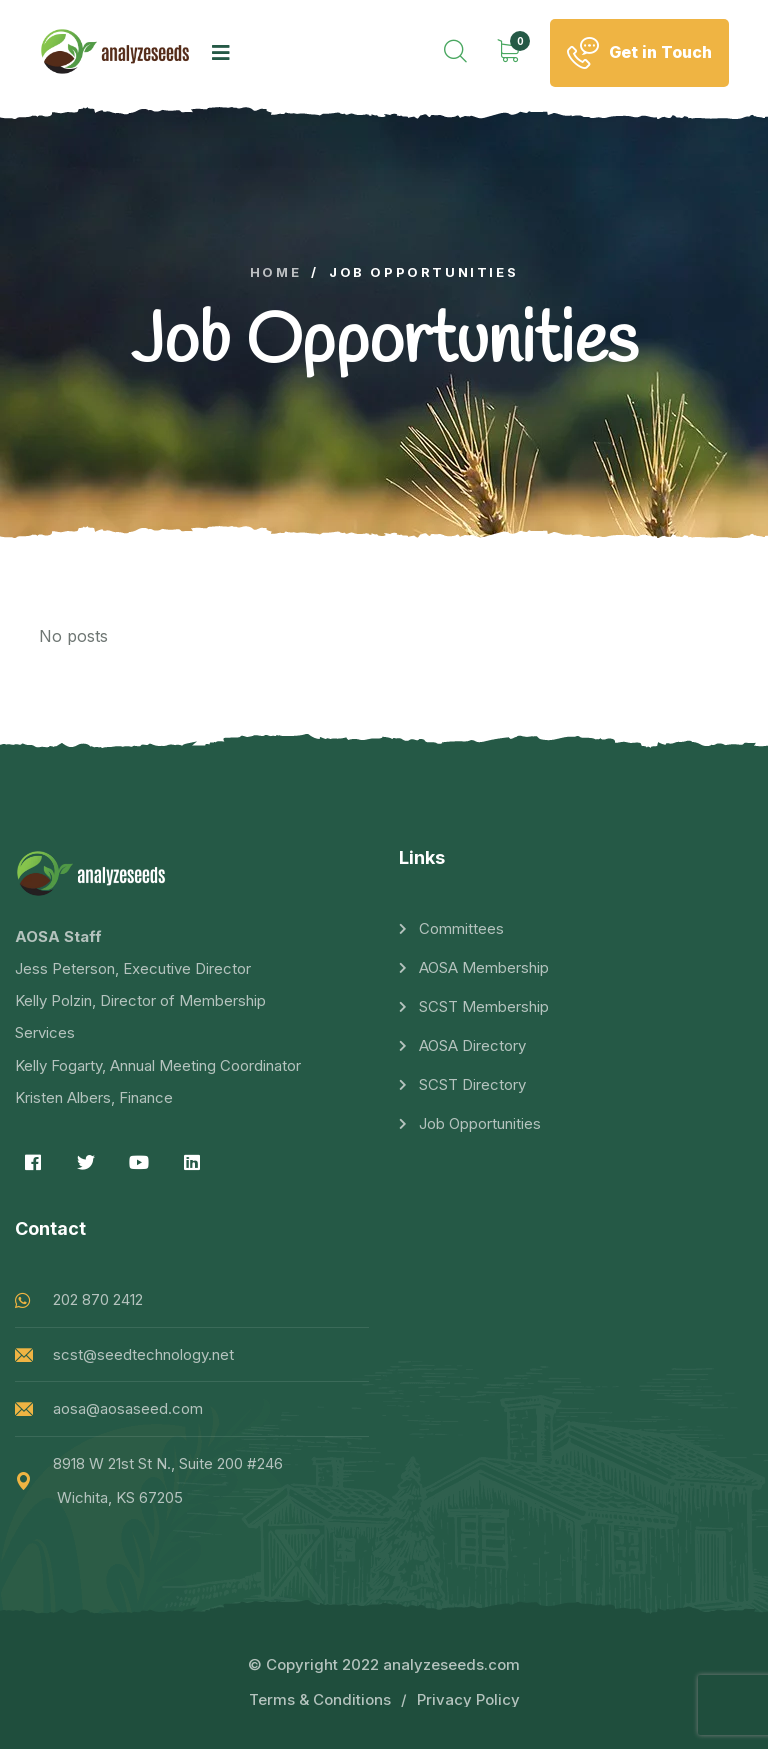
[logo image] (115, 52)
